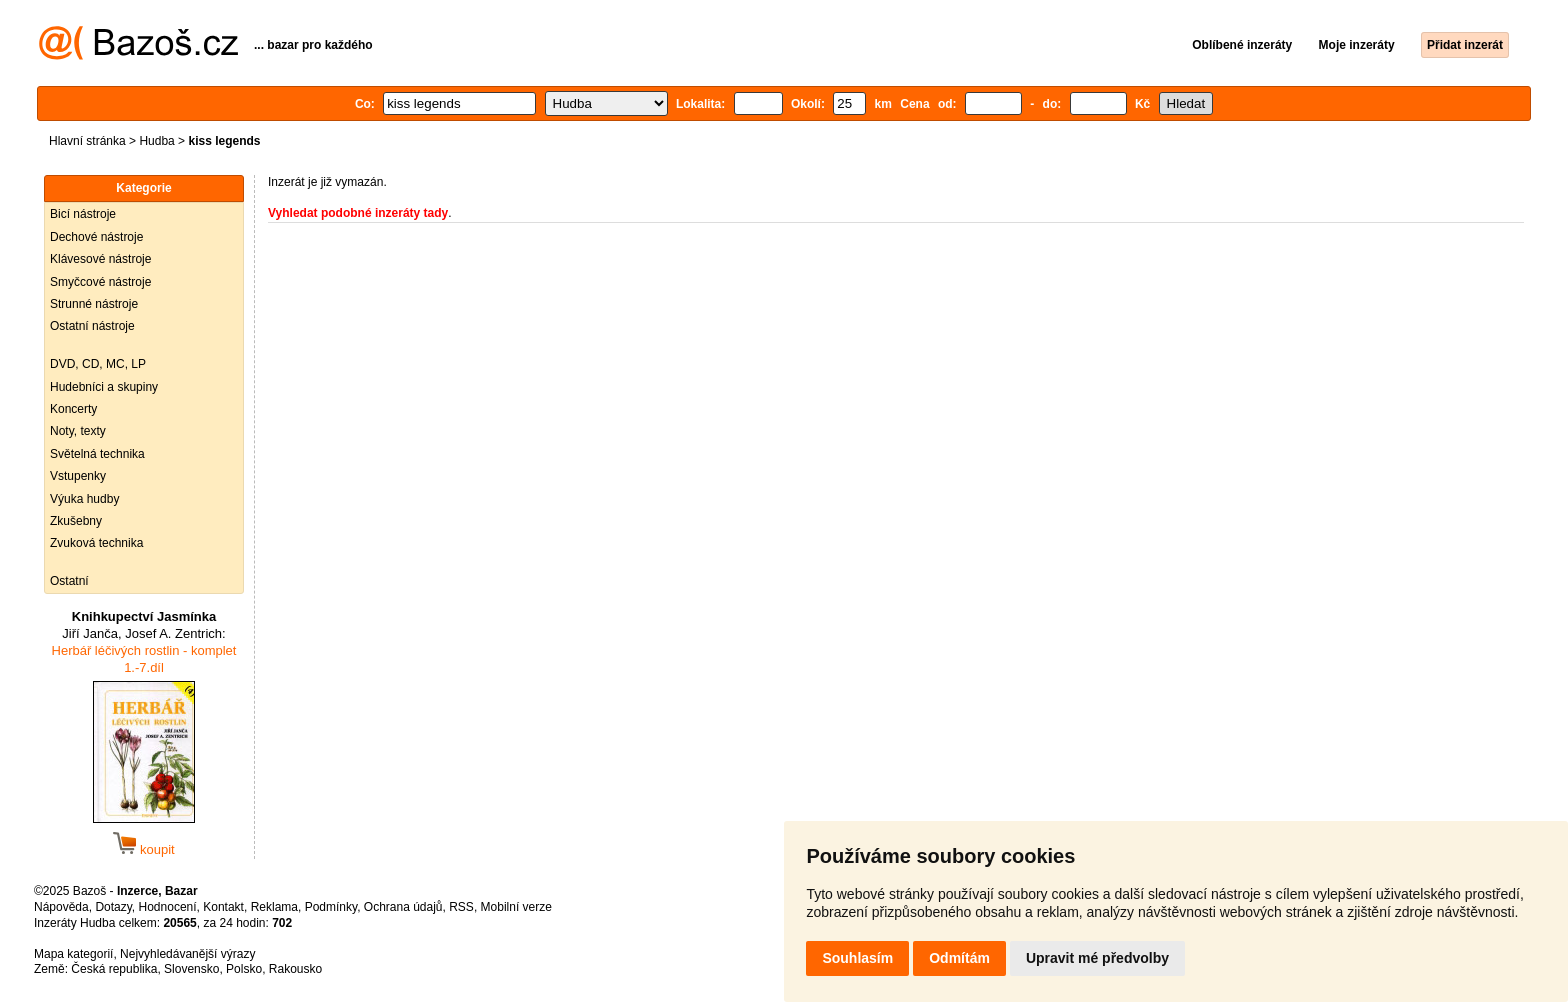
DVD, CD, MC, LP (98, 364)
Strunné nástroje (94, 304)
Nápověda (61, 907)
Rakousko (295, 969)
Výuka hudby (84, 499)
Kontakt (223, 907)
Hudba (156, 141)
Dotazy (113, 907)
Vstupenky (78, 476)
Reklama (274, 907)
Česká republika (114, 969)
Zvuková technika (96, 543)
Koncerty (73, 409)
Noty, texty (78, 431)
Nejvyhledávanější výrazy (187, 954)
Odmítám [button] (959, 958)
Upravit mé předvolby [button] (1097, 958)
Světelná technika (97, 454)
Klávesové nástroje (100, 259)
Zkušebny (76, 521)
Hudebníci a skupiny (104, 387)
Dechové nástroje (96, 237)
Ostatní (69, 581)
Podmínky (331, 907)
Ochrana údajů (403, 907)
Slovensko (191, 969)
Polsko (244, 969)
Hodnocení (168, 907)
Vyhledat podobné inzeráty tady (358, 213)
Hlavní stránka (87, 141)
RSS (461, 907)
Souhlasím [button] (857, 958)
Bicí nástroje (83, 214)
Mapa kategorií (73, 954)
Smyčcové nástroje (100, 282)
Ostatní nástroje (92, 326)
